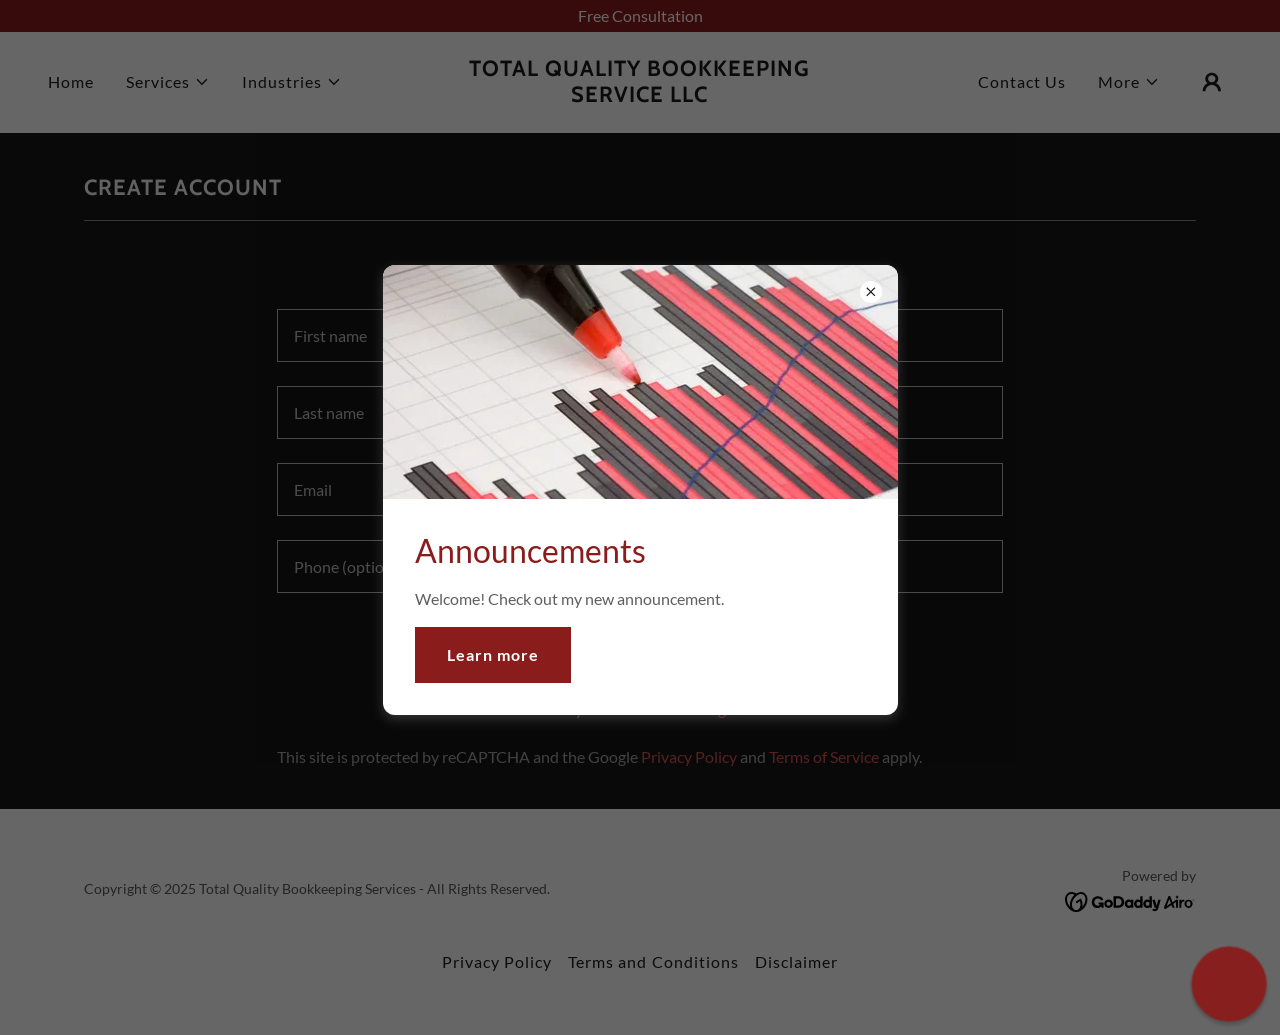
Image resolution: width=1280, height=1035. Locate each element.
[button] (1229, 984)
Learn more (493, 654)
